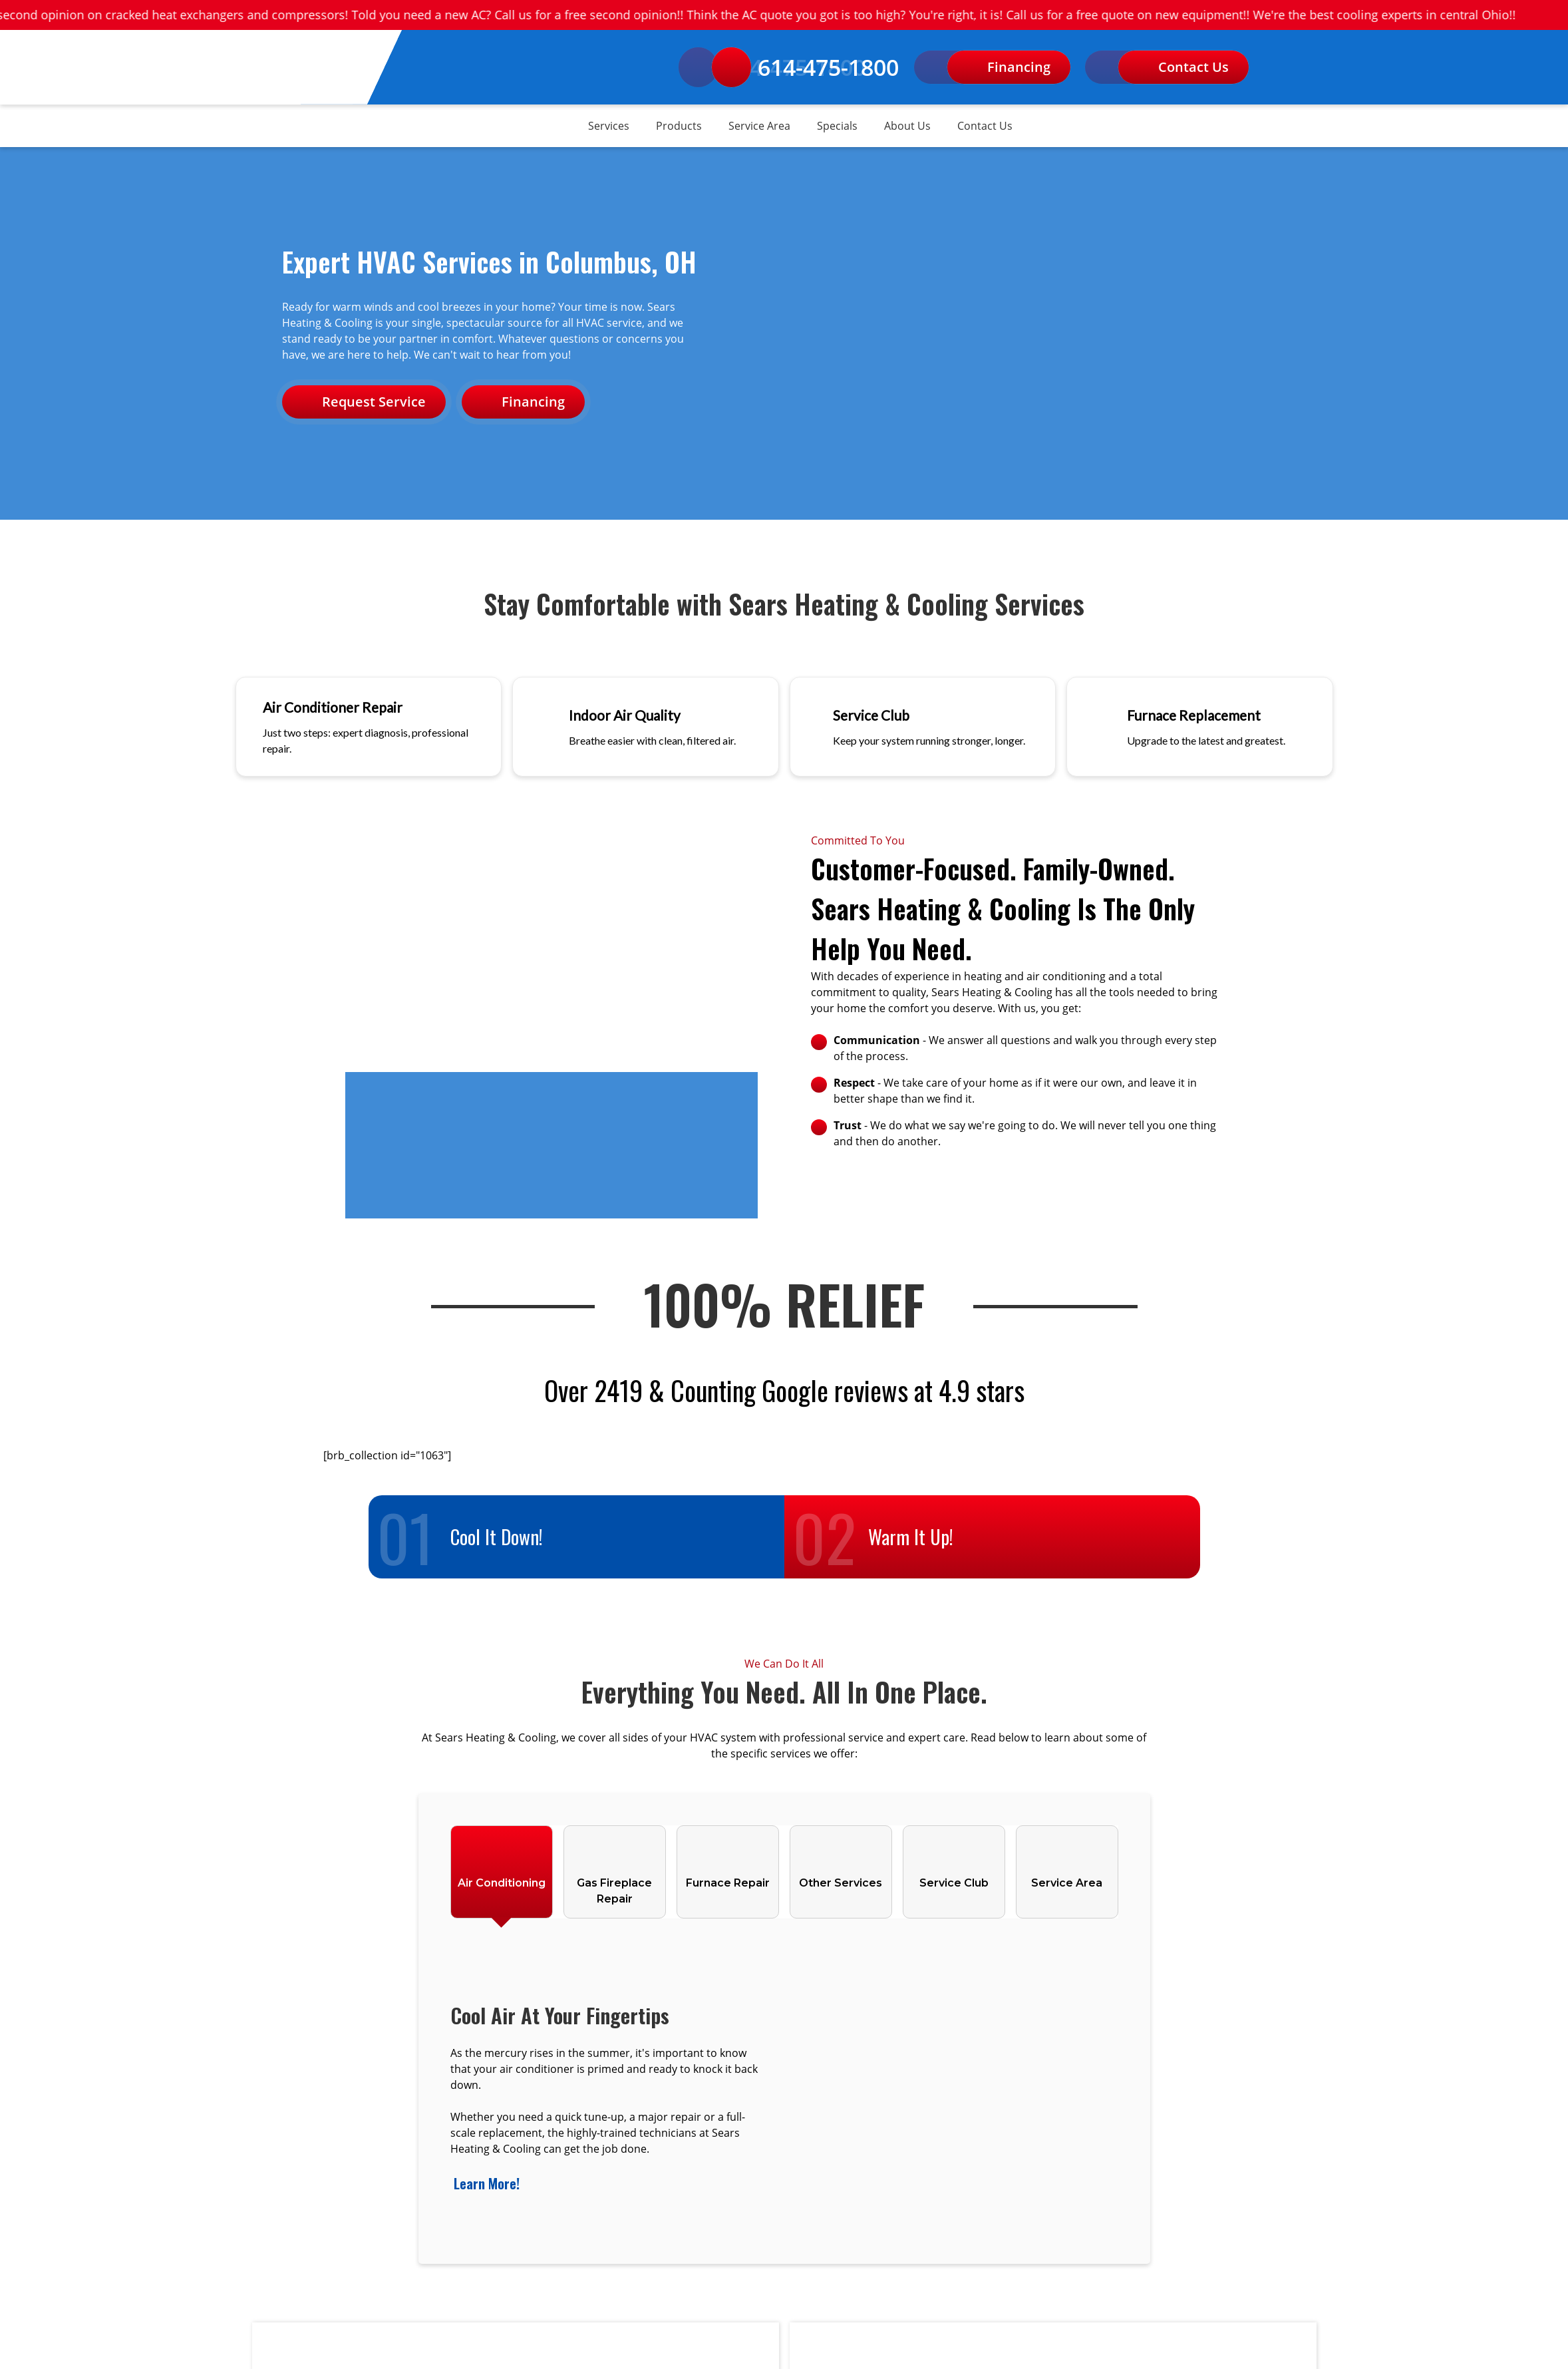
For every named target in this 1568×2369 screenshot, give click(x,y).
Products (679, 125)
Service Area (759, 125)
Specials (837, 125)
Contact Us (985, 125)
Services (608, 125)
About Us (907, 125)
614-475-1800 (805, 67)
